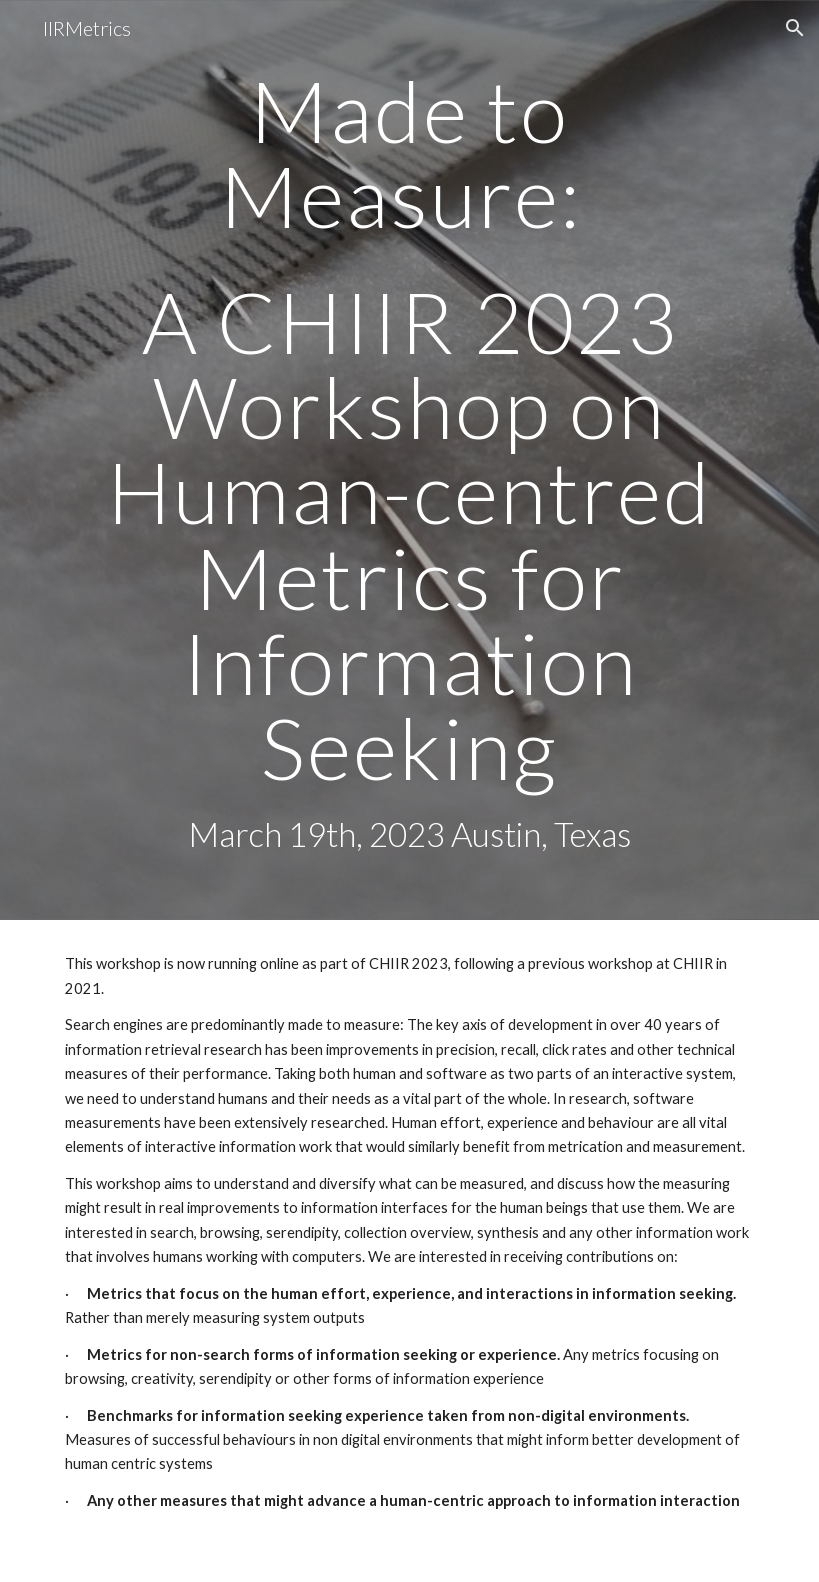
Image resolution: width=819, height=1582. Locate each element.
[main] (409, 460)
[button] (795, 28)
